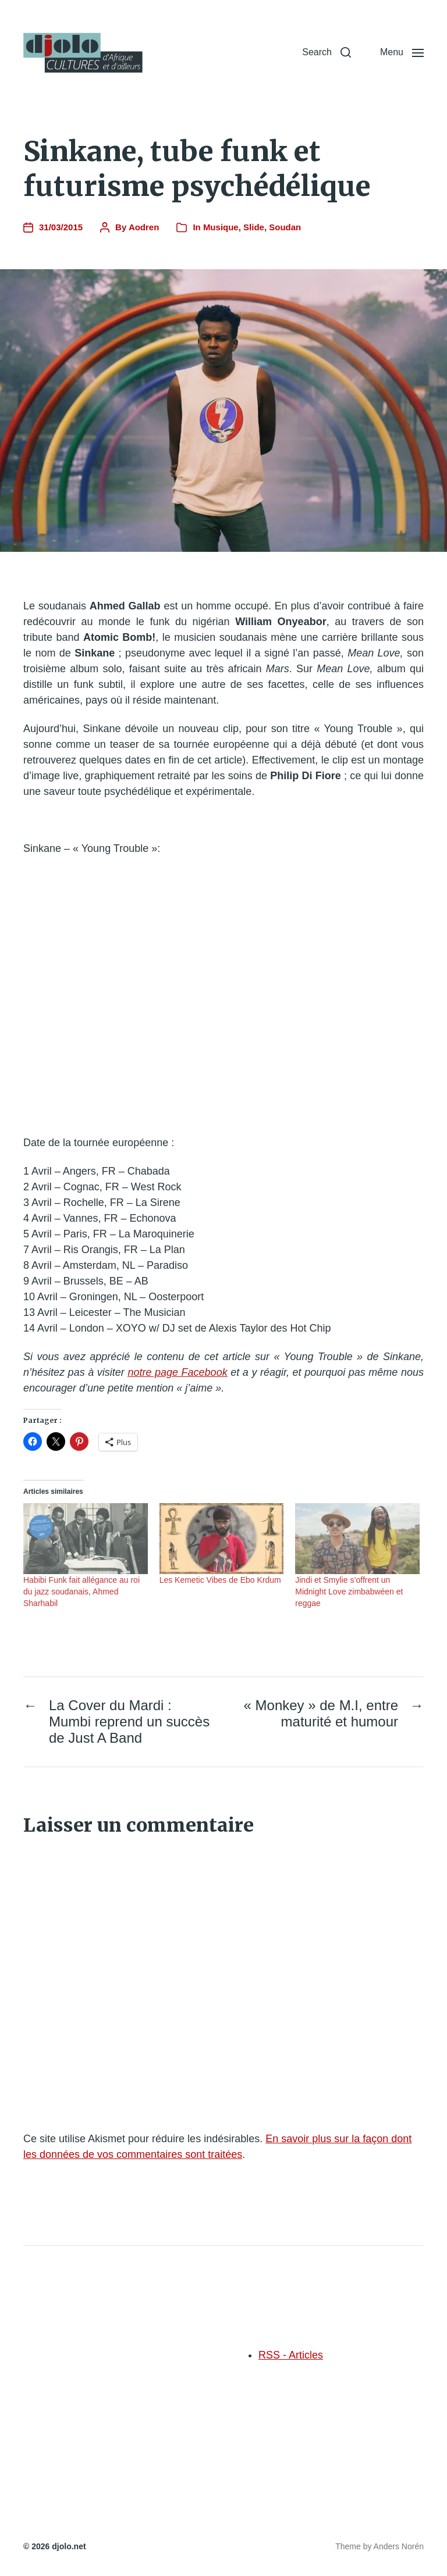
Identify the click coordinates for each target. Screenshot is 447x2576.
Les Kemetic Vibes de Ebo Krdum (220, 1580)
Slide (253, 227)
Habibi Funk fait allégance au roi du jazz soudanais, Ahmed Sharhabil (81, 1591)
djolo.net (69, 2546)
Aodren (144, 227)
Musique (221, 227)
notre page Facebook (177, 1372)
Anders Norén (399, 2546)
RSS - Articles (290, 2355)
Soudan (285, 227)
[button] (327, 52)
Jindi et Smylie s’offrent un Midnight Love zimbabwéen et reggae (349, 1591)
